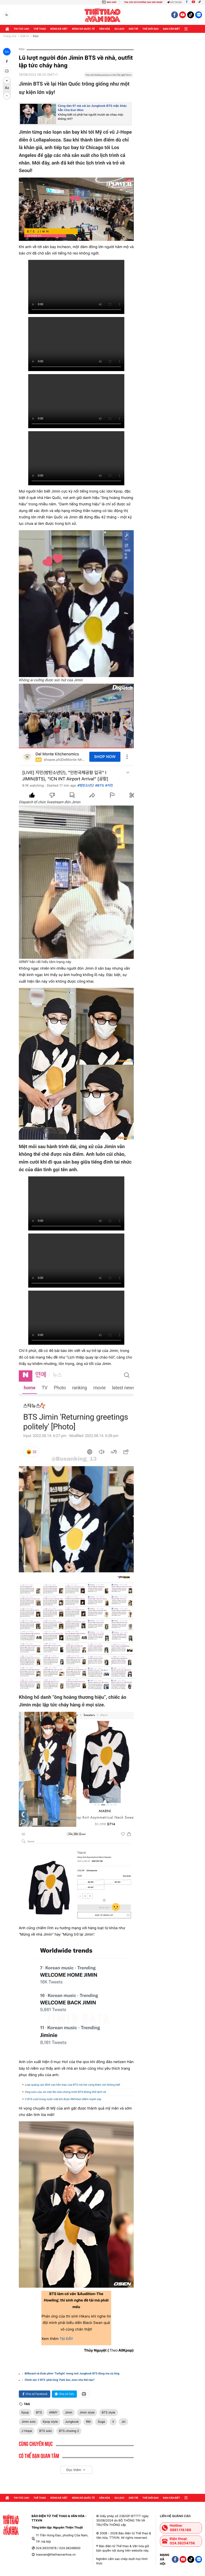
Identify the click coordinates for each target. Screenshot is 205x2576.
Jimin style (86, 2412)
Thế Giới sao (150, 28)
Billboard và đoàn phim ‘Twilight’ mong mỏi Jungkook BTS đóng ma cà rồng (72, 2373)
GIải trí (133, 28)
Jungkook (72, 2422)
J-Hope (26, 2431)
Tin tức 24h (21, 28)
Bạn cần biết (171, 28)
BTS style (108, 2412)
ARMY (53, 2412)
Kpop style (50, 2422)
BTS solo (45, 2431)
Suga (101, 2422)
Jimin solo (28, 2422)
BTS (39, 2412)
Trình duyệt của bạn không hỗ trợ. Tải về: (76, 287)
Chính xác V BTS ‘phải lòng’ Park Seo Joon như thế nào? (59, 2380)
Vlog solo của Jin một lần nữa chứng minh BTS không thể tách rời (65, 2092)
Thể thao (39, 28)
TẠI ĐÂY (66, 2339)
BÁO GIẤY (112, 2)
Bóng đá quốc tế (83, 28)
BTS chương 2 (69, 2431)
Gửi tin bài (174, 2)
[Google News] (109, 76)
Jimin (68, 2412)
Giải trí (24, 36)
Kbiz (36, 36)
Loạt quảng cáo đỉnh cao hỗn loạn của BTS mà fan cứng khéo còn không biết (72, 2084)
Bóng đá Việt (58, 28)
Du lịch (119, 28)
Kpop (25, 2412)
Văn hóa (104, 28)
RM (88, 2422)
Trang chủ (9, 36)
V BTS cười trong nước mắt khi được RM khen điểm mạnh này (63, 2099)
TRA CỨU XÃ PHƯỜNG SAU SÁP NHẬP (143, 2)
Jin (123, 2422)
